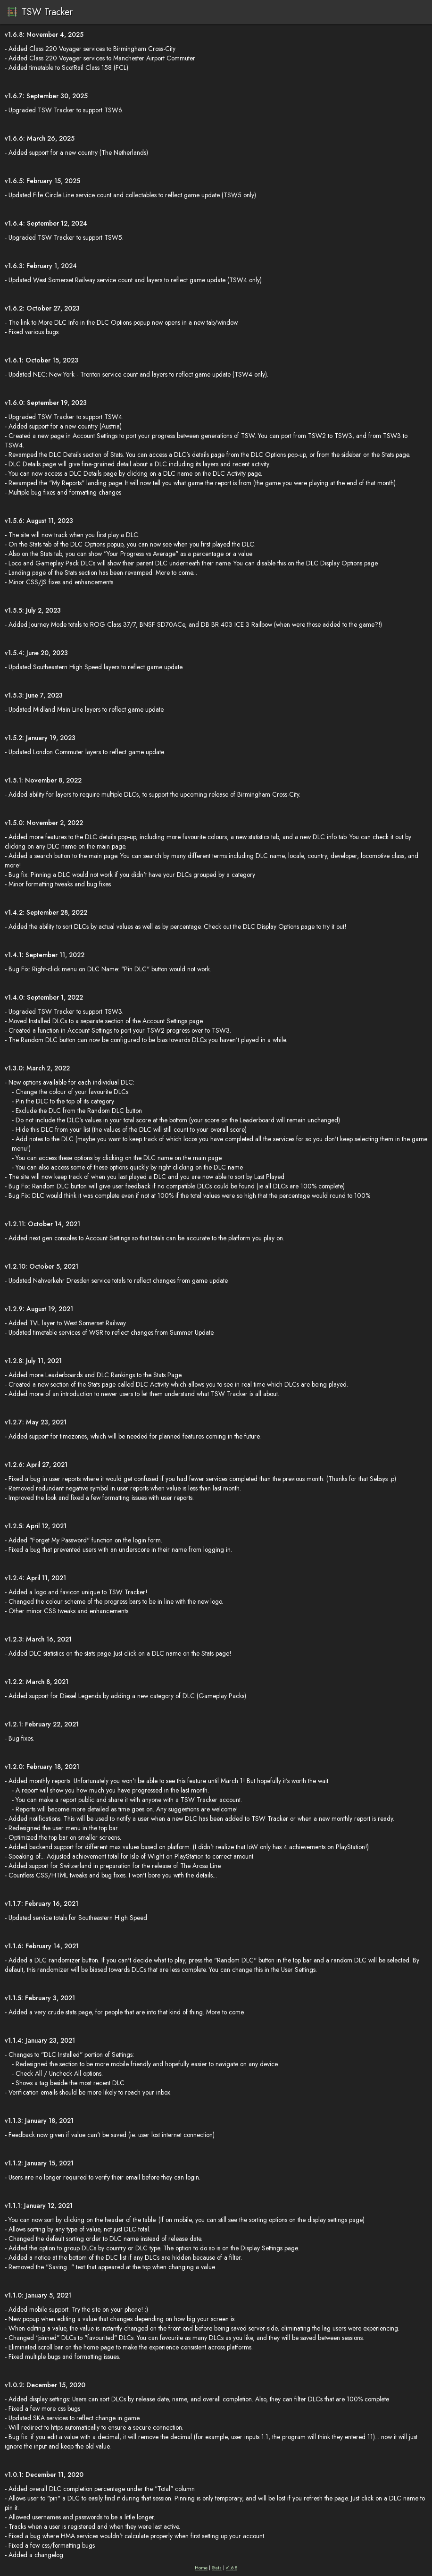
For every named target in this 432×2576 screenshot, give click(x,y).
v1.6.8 (231, 2567)
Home (201, 2567)
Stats (217, 2567)
